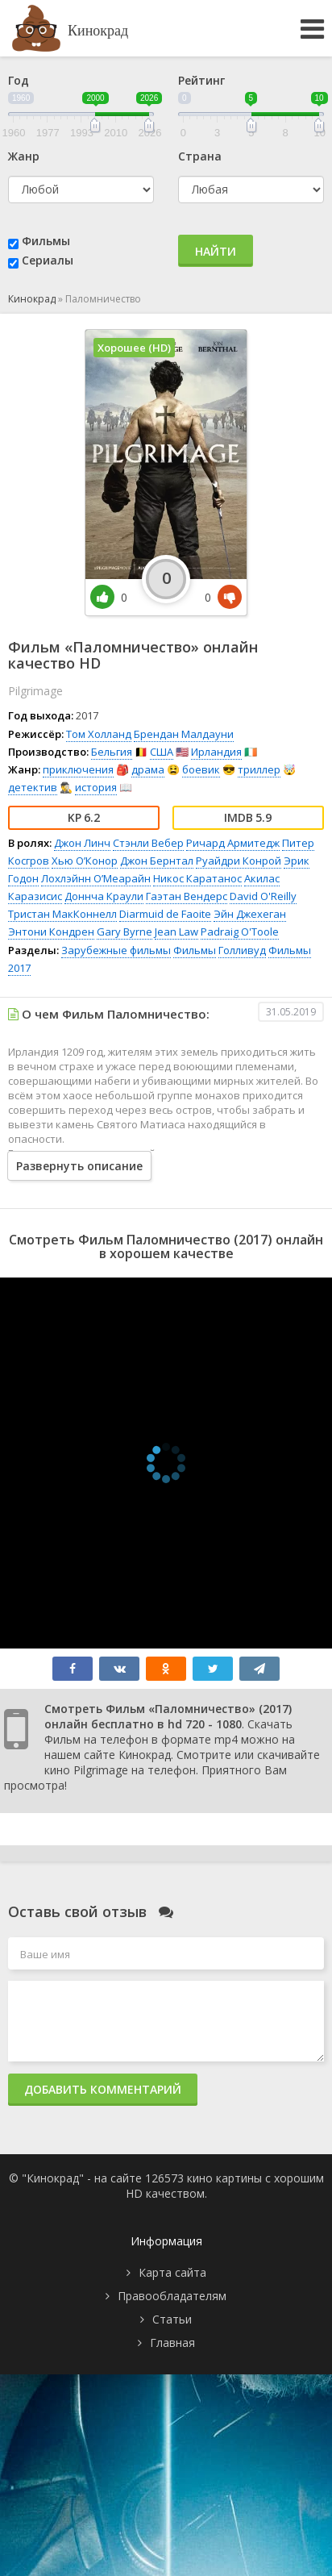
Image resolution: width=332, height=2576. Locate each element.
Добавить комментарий (102, 2089)
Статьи (172, 2319)
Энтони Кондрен (51, 931)
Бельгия (111, 751)
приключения (78, 769)
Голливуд (242, 950)
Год (18, 80)
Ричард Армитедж (233, 843)
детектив (32, 787)
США (161, 751)
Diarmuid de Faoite (165, 914)
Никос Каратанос (197, 878)
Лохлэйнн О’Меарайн (96, 878)
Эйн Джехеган (250, 914)
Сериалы (47, 260)
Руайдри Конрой (238, 860)
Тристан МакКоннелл (62, 914)
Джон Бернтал (156, 860)
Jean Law (176, 931)
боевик (201, 769)
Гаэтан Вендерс (186, 896)
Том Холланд (98, 734)
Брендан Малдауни (184, 734)
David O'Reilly (263, 896)
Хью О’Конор (85, 860)
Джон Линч (82, 843)
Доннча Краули (103, 896)
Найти (215, 251)
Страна (200, 156)
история (96, 787)
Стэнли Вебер (148, 843)
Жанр (23, 156)
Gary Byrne (124, 931)
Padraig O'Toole (240, 931)
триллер (259, 769)
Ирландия (216, 751)
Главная (172, 2342)
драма (147, 769)
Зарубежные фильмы (116, 950)
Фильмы (46, 240)
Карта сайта (172, 2272)
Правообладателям (172, 2295)
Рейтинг (201, 80)
